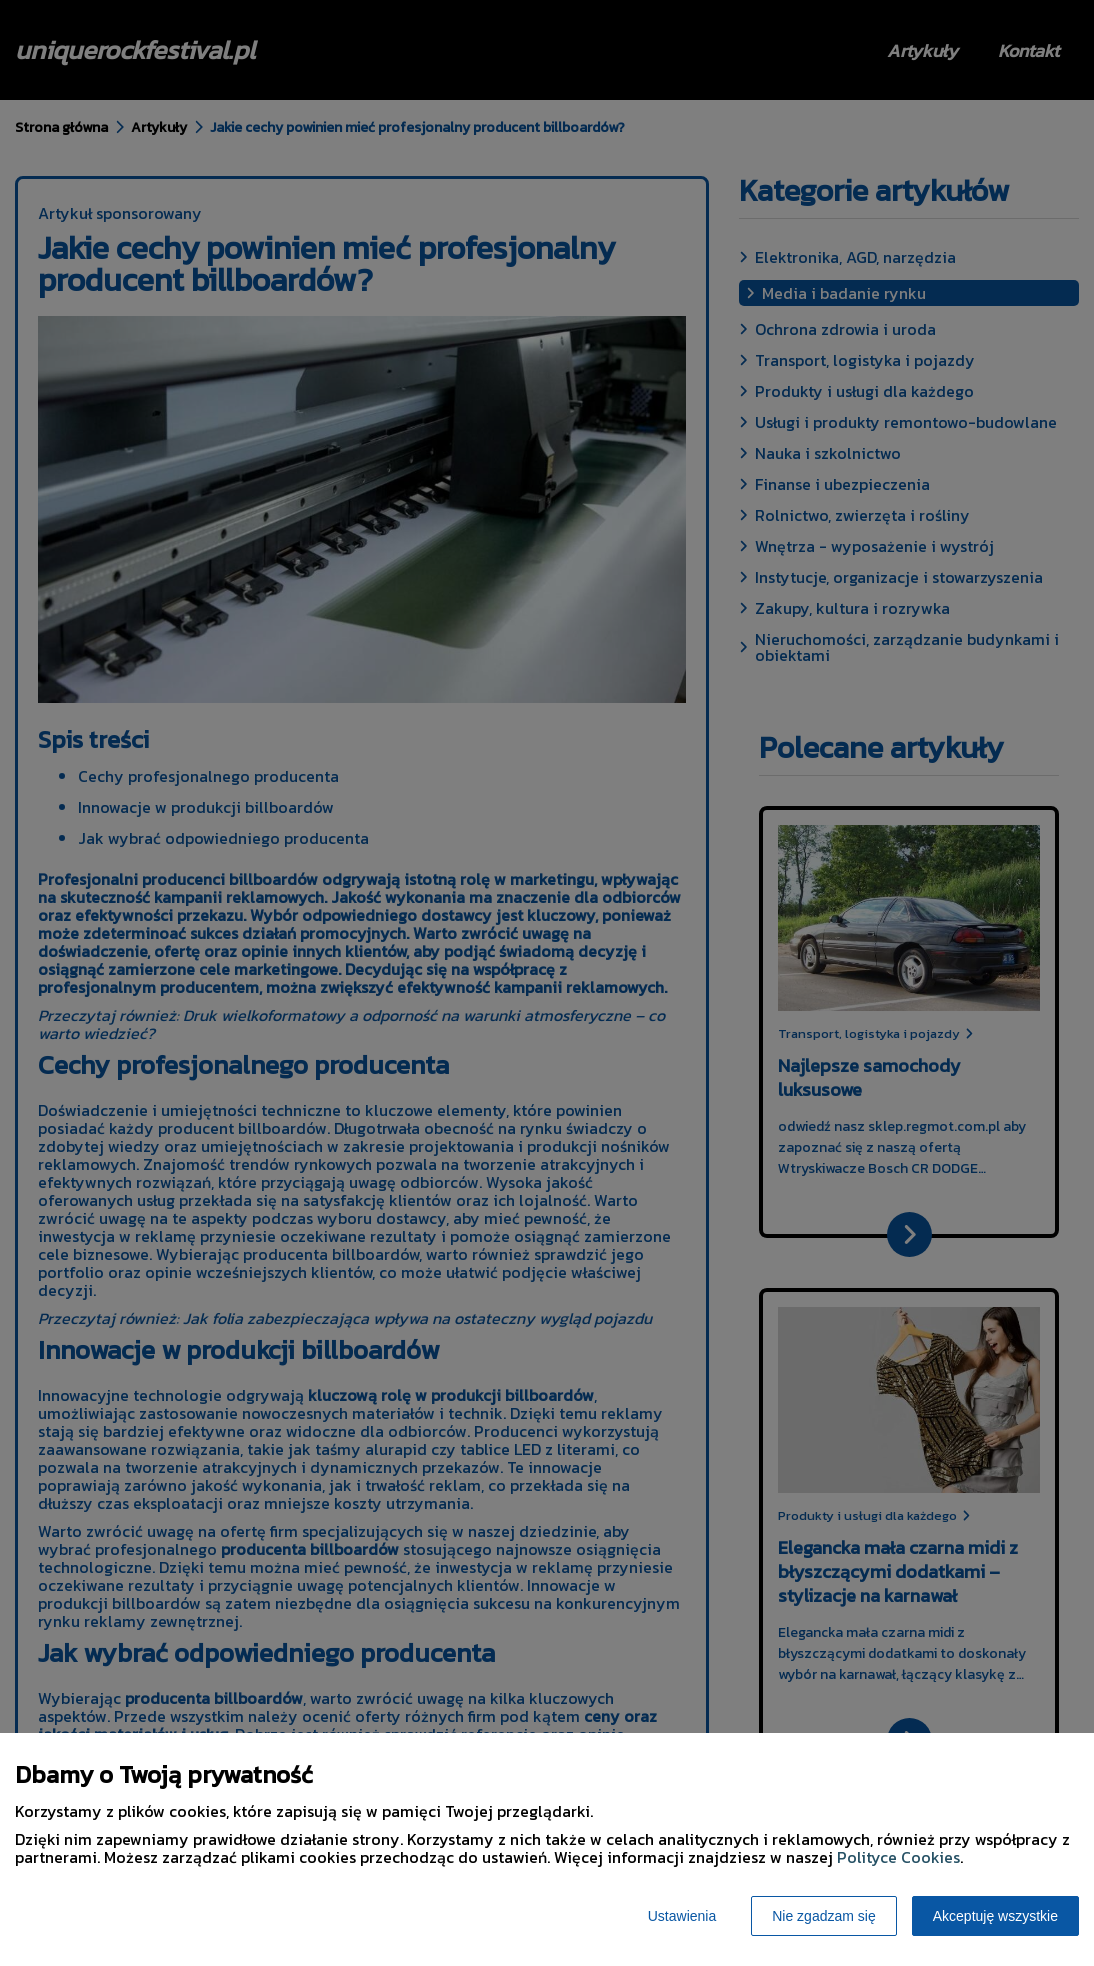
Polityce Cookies (898, 1857)
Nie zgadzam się (824, 1916)
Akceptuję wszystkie (995, 1916)
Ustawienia (682, 1916)
